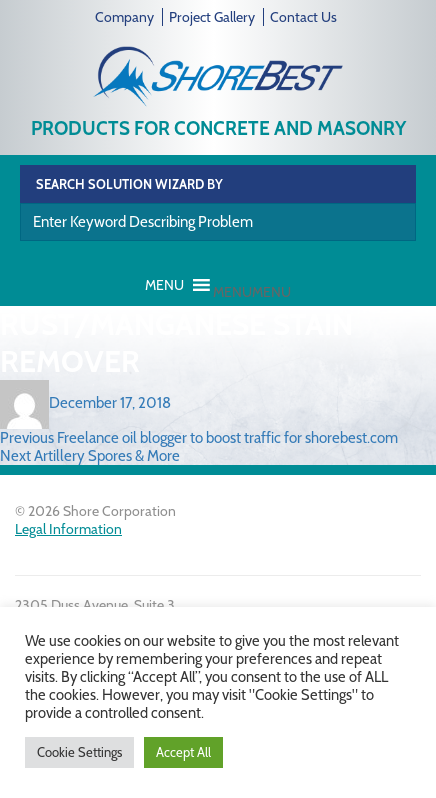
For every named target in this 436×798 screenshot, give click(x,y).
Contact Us (303, 17)
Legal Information (68, 529)
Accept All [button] (183, 752)
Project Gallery (212, 17)
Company (124, 17)
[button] (252, 292)
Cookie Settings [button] (79, 752)
